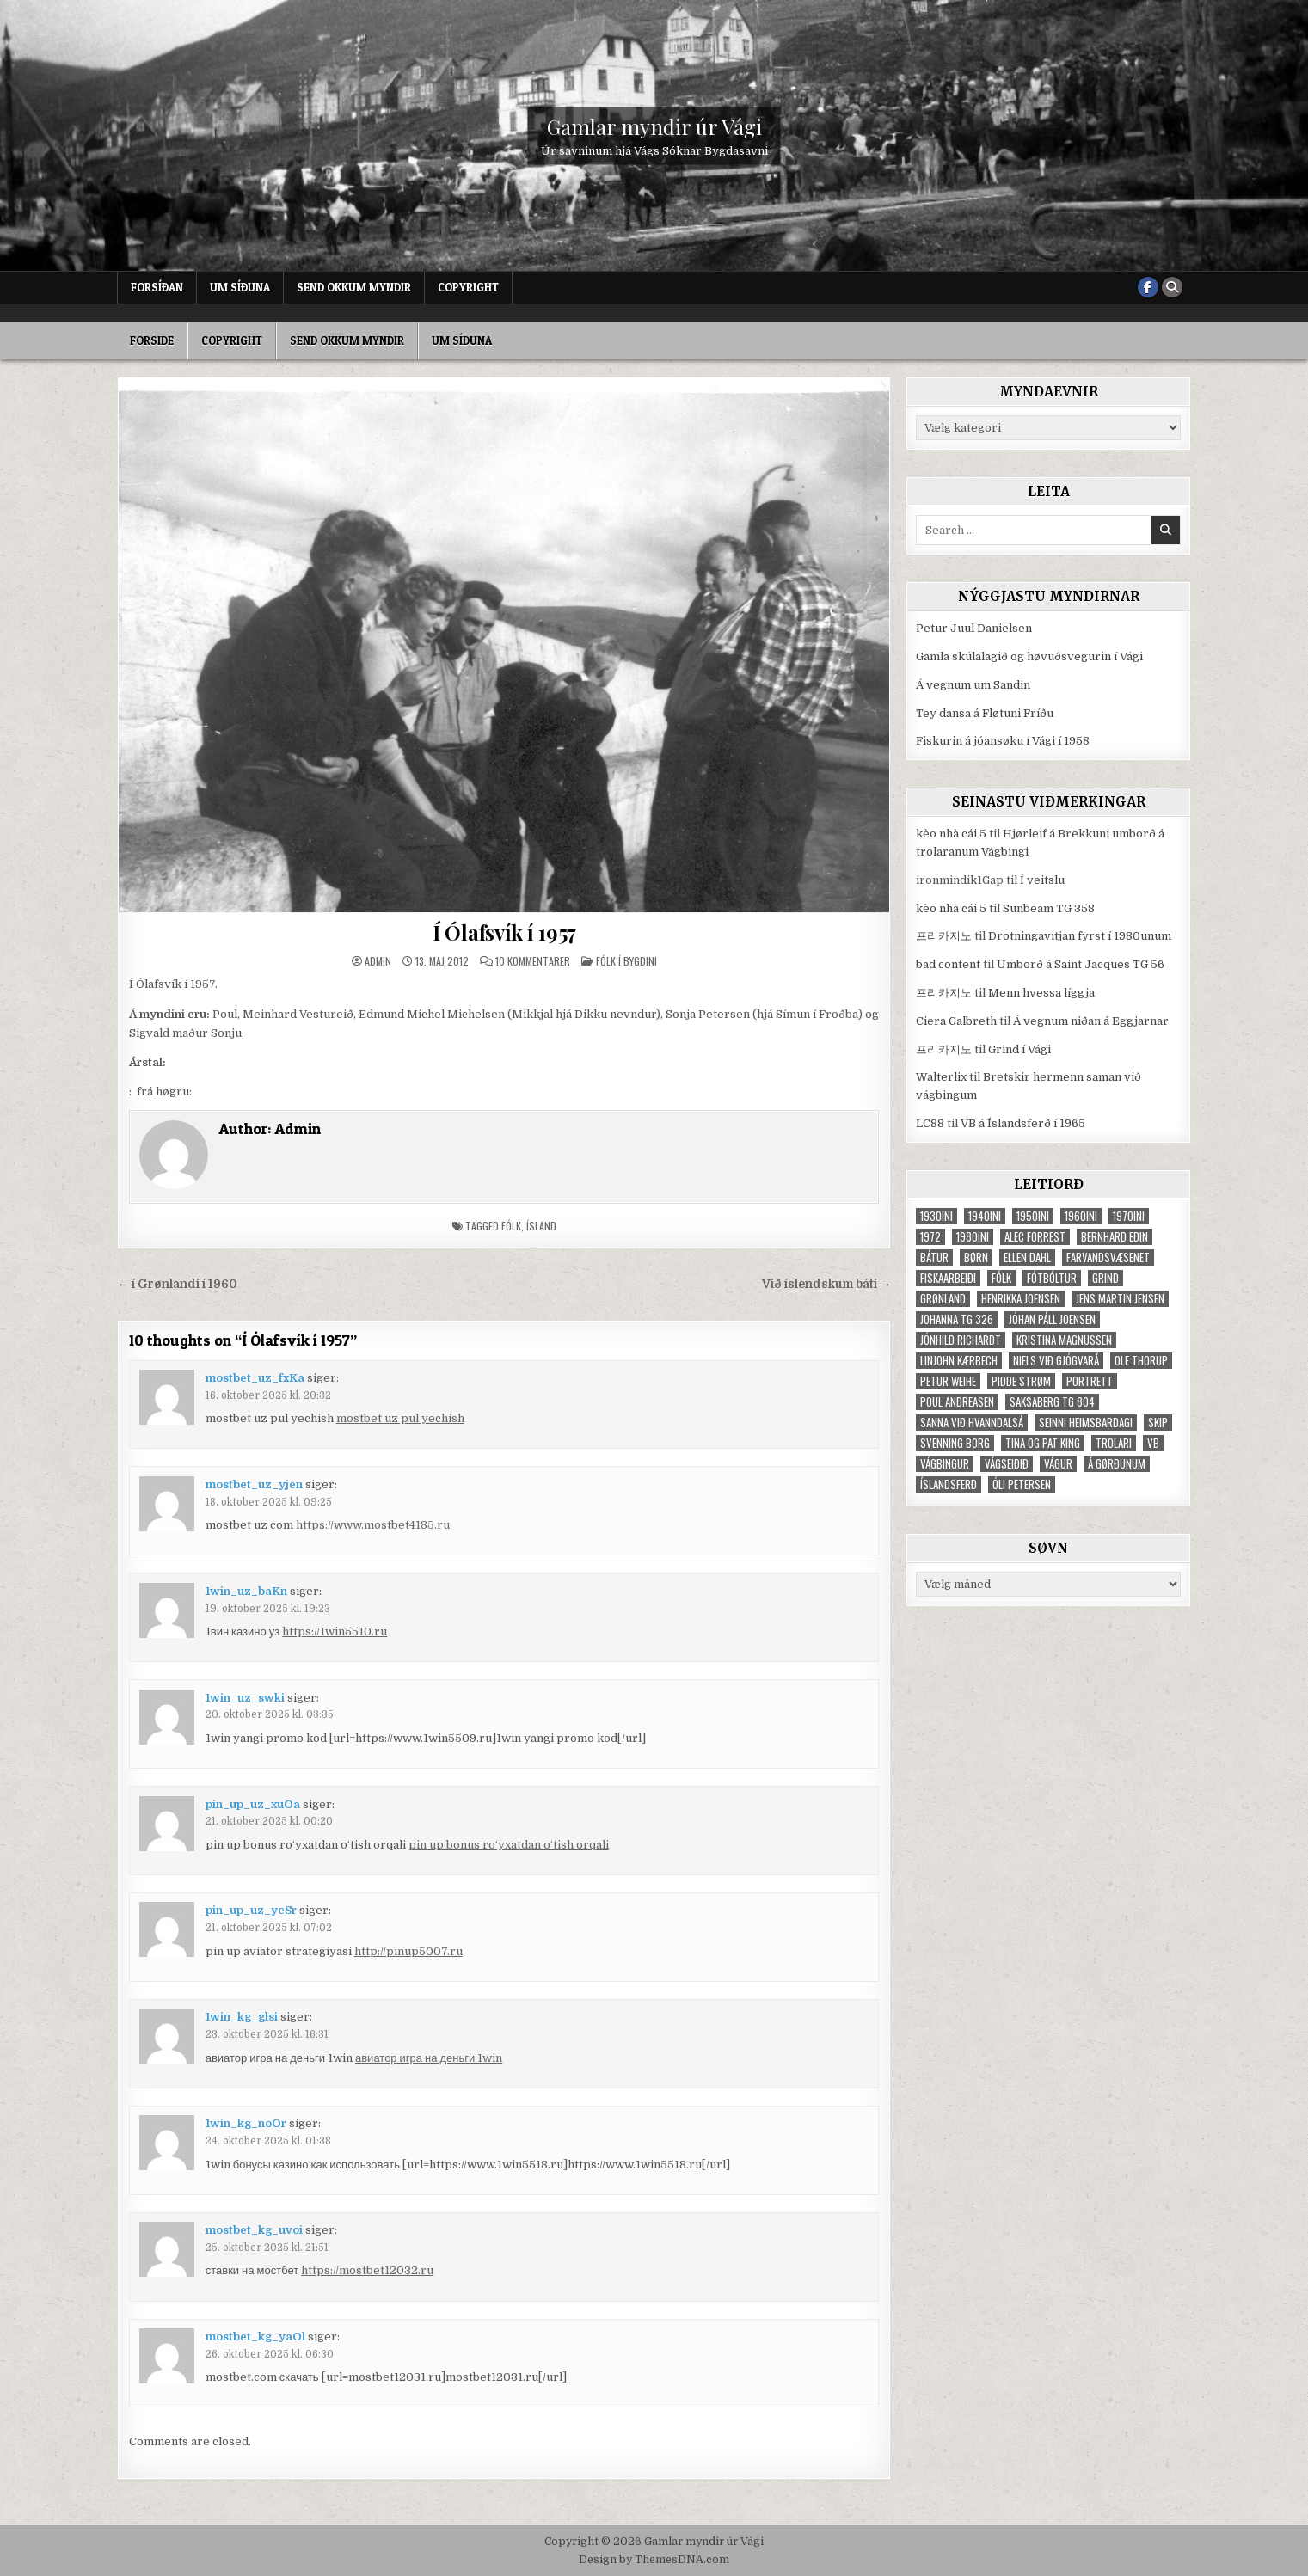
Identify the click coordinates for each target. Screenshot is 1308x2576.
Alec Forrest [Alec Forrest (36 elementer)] (1034, 1237)
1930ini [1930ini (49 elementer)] (936, 1216)
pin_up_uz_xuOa (253, 1804)
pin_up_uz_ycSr (251, 1910)
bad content (948, 964)
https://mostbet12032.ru (367, 2270)
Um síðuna (240, 287)
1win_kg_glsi (242, 2016)
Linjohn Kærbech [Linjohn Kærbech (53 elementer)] (959, 1360)
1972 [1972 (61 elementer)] (930, 1237)
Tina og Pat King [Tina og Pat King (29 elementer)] (1042, 1443)
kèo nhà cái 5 (951, 833)
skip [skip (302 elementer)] (1158, 1422)
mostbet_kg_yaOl (255, 2336)
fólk (511, 1225)
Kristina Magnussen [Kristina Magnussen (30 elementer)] (1064, 1340)
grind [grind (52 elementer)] (1105, 1278)
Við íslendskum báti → (827, 1284)
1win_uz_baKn (246, 1591)
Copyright (468, 287)
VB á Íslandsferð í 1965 (1023, 1123)
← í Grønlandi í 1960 (177, 1284)
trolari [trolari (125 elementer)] (1114, 1443)
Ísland (541, 1225)
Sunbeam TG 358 (1049, 908)
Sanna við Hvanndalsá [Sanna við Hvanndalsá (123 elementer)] (971, 1422)
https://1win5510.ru (334, 1631)
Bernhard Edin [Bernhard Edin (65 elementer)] (1114, 1237)
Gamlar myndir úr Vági (654, 125)
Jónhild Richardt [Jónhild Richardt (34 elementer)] (960, 1340)
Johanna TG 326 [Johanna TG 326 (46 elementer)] (956, 1319)
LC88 (930, 1123)
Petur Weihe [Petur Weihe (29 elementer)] (948, 1381)
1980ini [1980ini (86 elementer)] (972, 1237)
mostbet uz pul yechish (400, 1418)
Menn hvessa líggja (1041, 992)
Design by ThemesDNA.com (654, 2560)
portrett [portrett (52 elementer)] (1089, 1381)
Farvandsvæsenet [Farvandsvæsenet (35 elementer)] (1108, 1257)
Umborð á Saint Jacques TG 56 (1080, 964)
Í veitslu (1042, 880)
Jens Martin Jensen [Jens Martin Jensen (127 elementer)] (1120, 1299)
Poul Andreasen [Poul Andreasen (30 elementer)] (957, 1402)
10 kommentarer (532, 961)
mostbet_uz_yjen (254, 1484)
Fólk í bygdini (626, 961)
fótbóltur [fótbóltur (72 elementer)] (1052, 1278)
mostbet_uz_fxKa (255, 1377)
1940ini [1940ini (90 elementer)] (984, 1216)
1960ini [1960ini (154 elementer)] (1081, 1216)
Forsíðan (157, 287)
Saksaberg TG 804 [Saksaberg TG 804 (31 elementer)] (1052, 1402)
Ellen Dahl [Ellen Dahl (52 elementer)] (1027, 1257)
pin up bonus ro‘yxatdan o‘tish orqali (508, 1844)
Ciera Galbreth (956, 1021)
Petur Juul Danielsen (974, 628)
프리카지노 (944, 935)
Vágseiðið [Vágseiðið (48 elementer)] (1007, 1464)
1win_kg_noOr (246, 2123)
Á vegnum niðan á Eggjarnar (1091, 1021)
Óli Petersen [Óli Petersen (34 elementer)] (1021, 1484)
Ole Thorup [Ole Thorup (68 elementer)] (1141, 1360)
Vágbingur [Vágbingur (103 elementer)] (944, 1464)
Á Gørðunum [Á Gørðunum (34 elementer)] (1116, 1464)
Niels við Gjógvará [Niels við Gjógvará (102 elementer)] (1056, 1360)
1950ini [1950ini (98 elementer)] (1032, 1216)
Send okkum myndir (354, 287)
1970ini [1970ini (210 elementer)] (1129, 1216)
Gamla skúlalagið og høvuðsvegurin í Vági (1029, 656)
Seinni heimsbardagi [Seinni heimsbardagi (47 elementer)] (1086, 1422)
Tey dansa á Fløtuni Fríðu (984, 713)
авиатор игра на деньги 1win (428, 2058)
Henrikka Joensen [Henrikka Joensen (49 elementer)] (1020, 1299)
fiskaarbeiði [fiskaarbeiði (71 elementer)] (948, 1278)
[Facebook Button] (1148, 287)
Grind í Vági (1019, 1049)
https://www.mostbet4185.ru (373, 1524)
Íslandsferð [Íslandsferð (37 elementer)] (948, 1484)
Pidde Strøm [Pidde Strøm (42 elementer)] (1021, 1381)
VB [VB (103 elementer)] (1153, 1443)
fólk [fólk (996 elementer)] (1001, 1278)
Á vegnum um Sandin (973, 684)
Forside (152, 340)
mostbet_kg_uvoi (254, 2229)
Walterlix (941, 1076)
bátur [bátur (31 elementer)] (934, 1257)
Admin (378, 961)
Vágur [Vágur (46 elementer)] (1058, 1464)
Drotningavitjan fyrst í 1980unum (1079, 935)
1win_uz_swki (245, 1697)
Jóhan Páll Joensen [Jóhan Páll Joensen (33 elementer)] (1052, 1319)
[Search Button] (1172, 287)
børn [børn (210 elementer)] (976, 1257)
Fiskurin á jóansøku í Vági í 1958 (1003, 740)
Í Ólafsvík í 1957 (505, 932)
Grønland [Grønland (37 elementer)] (943, 1299)
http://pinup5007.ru (408, 1951)
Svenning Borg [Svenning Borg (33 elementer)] (955, 1443)
